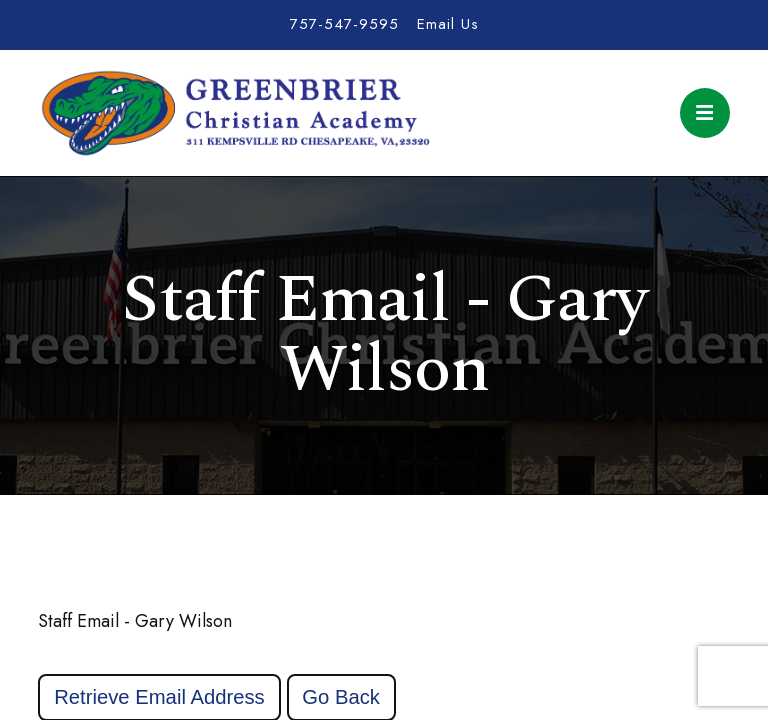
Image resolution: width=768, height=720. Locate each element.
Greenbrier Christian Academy (234, 113)
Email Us (448, 24)
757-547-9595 (344, 24)
